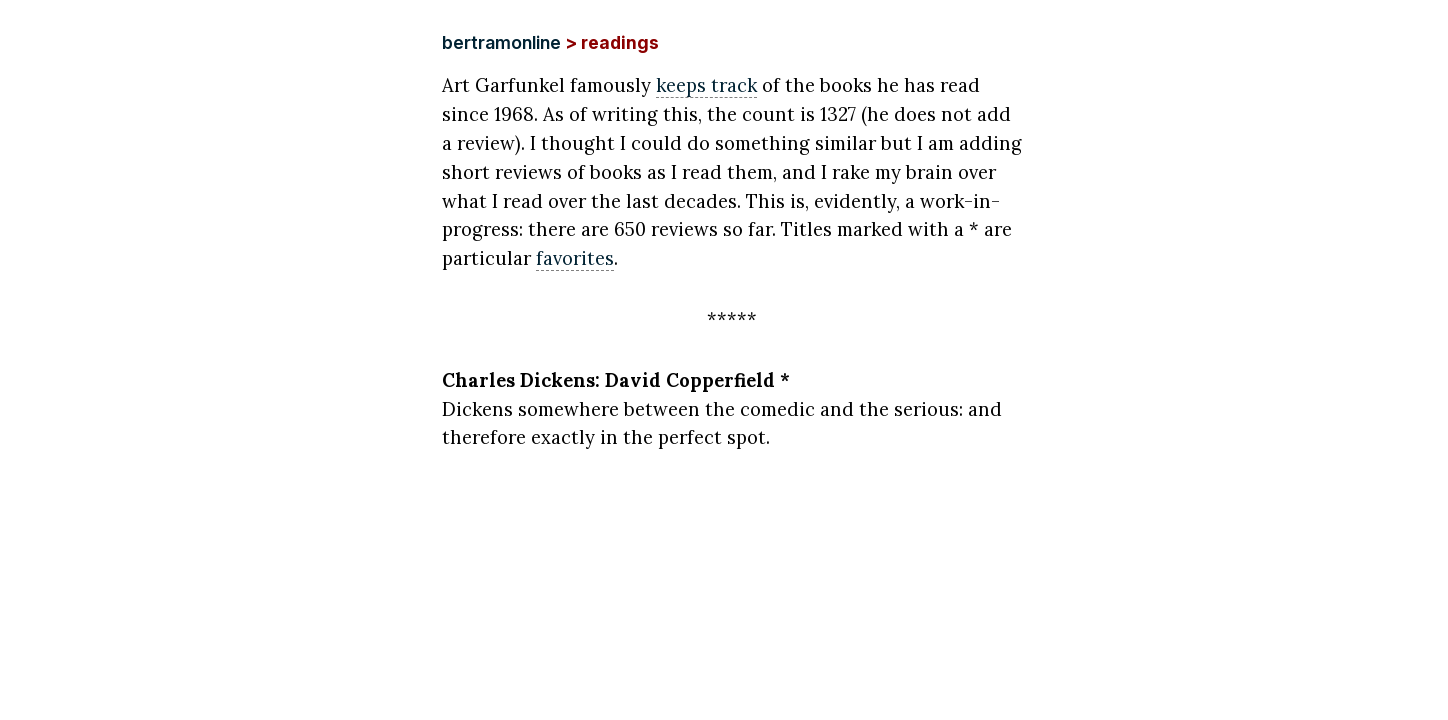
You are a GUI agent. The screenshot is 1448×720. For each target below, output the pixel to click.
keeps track (706, 85)
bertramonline (501, 42)
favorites (575, 258)
